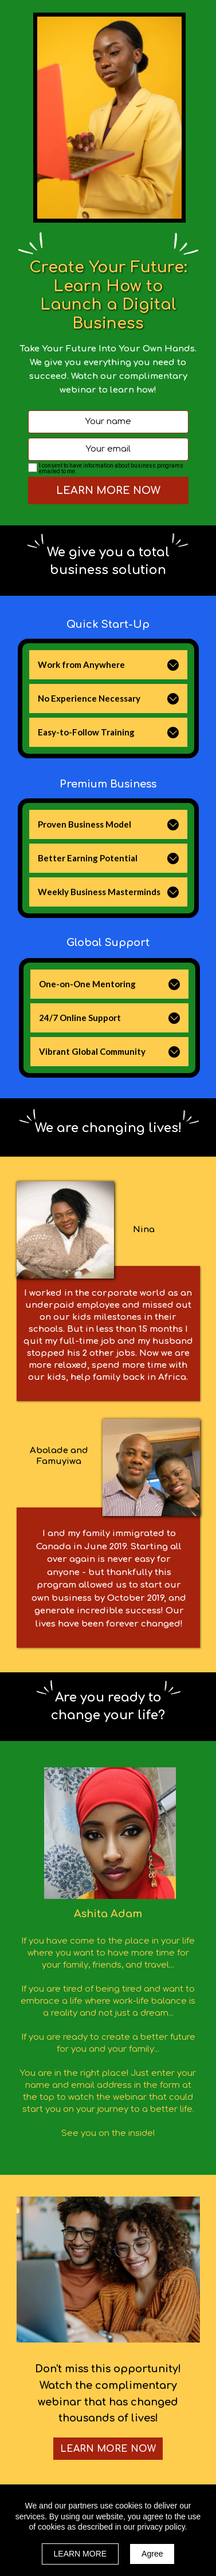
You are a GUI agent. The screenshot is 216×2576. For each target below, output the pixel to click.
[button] (173, 665)
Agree (152, 2553)
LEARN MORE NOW (108, 490)
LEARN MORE (80, 2553)
